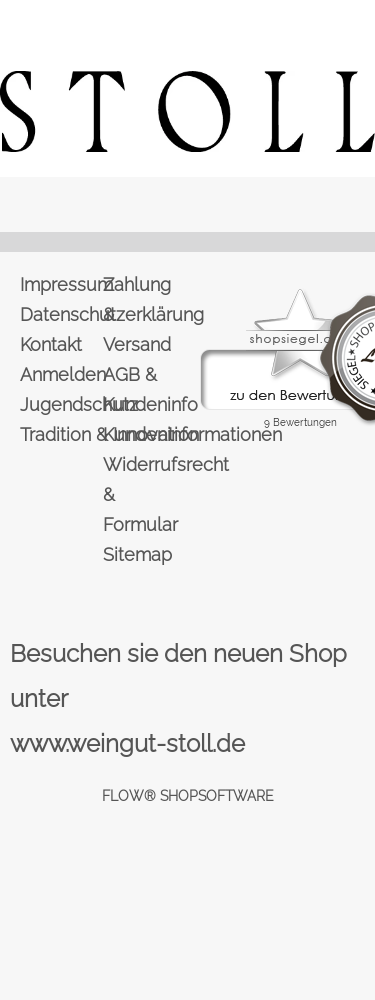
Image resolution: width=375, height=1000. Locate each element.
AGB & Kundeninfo (143, 389)
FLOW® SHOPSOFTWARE (188, 796)
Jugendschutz (60, 404)
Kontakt (51, 344)
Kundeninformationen (143, 434)
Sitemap (137, 554)
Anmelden (60, 374)
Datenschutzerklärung (60, 314)
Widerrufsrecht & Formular (143, 494)
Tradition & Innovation (60, 434)
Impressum (60, 284)
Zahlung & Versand (137, 314)
